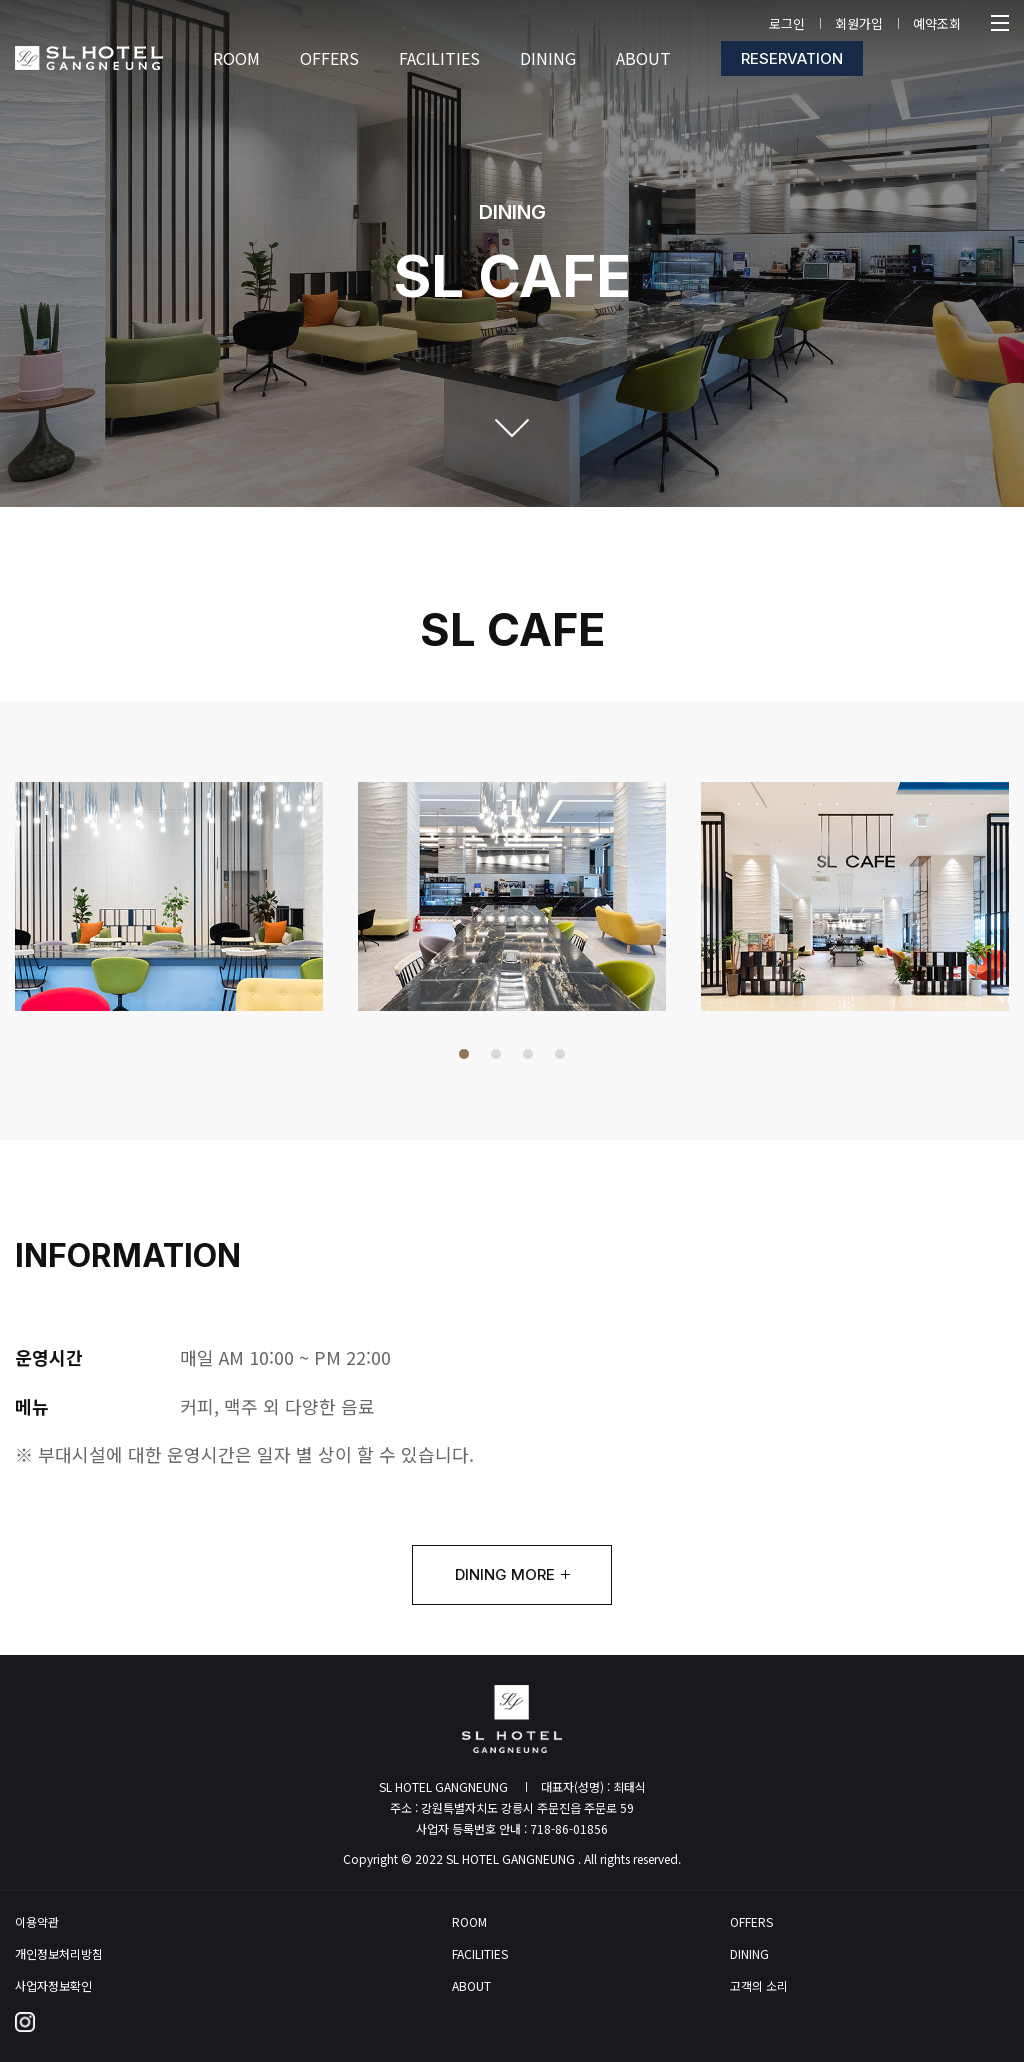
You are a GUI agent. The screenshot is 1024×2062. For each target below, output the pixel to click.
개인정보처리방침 (59, 1954)
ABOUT (471, 1986)
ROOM (469, 1922)
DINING (749, 1954)
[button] (464, 1054)
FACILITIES (480, 1954)
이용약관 (37, 1922)
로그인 (787, 23)
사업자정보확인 (53, 1986)
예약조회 (937, 23)
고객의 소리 (759, 1986)
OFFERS (751, 1922)
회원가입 (859, 23)
